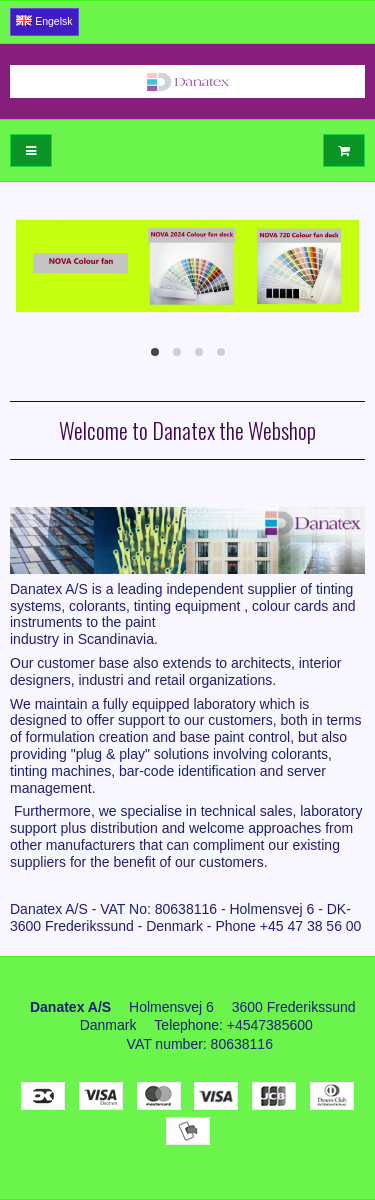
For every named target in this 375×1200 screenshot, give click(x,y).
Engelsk (44, 21)
